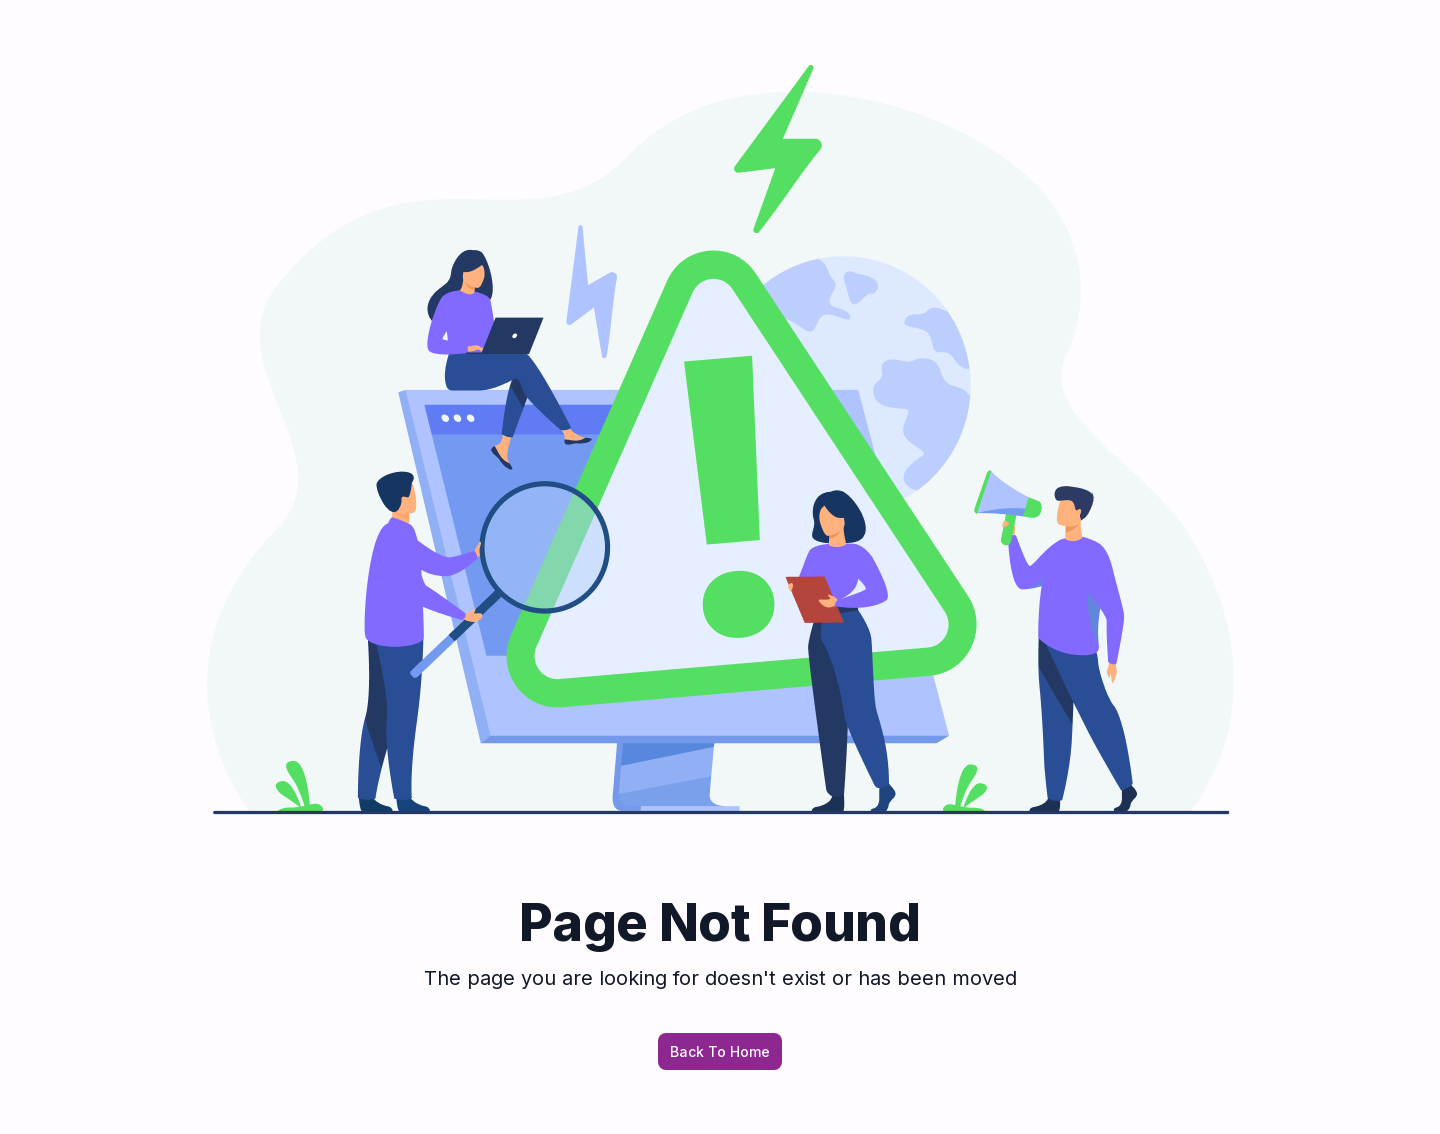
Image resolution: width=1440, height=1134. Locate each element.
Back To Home (720, 1051)
